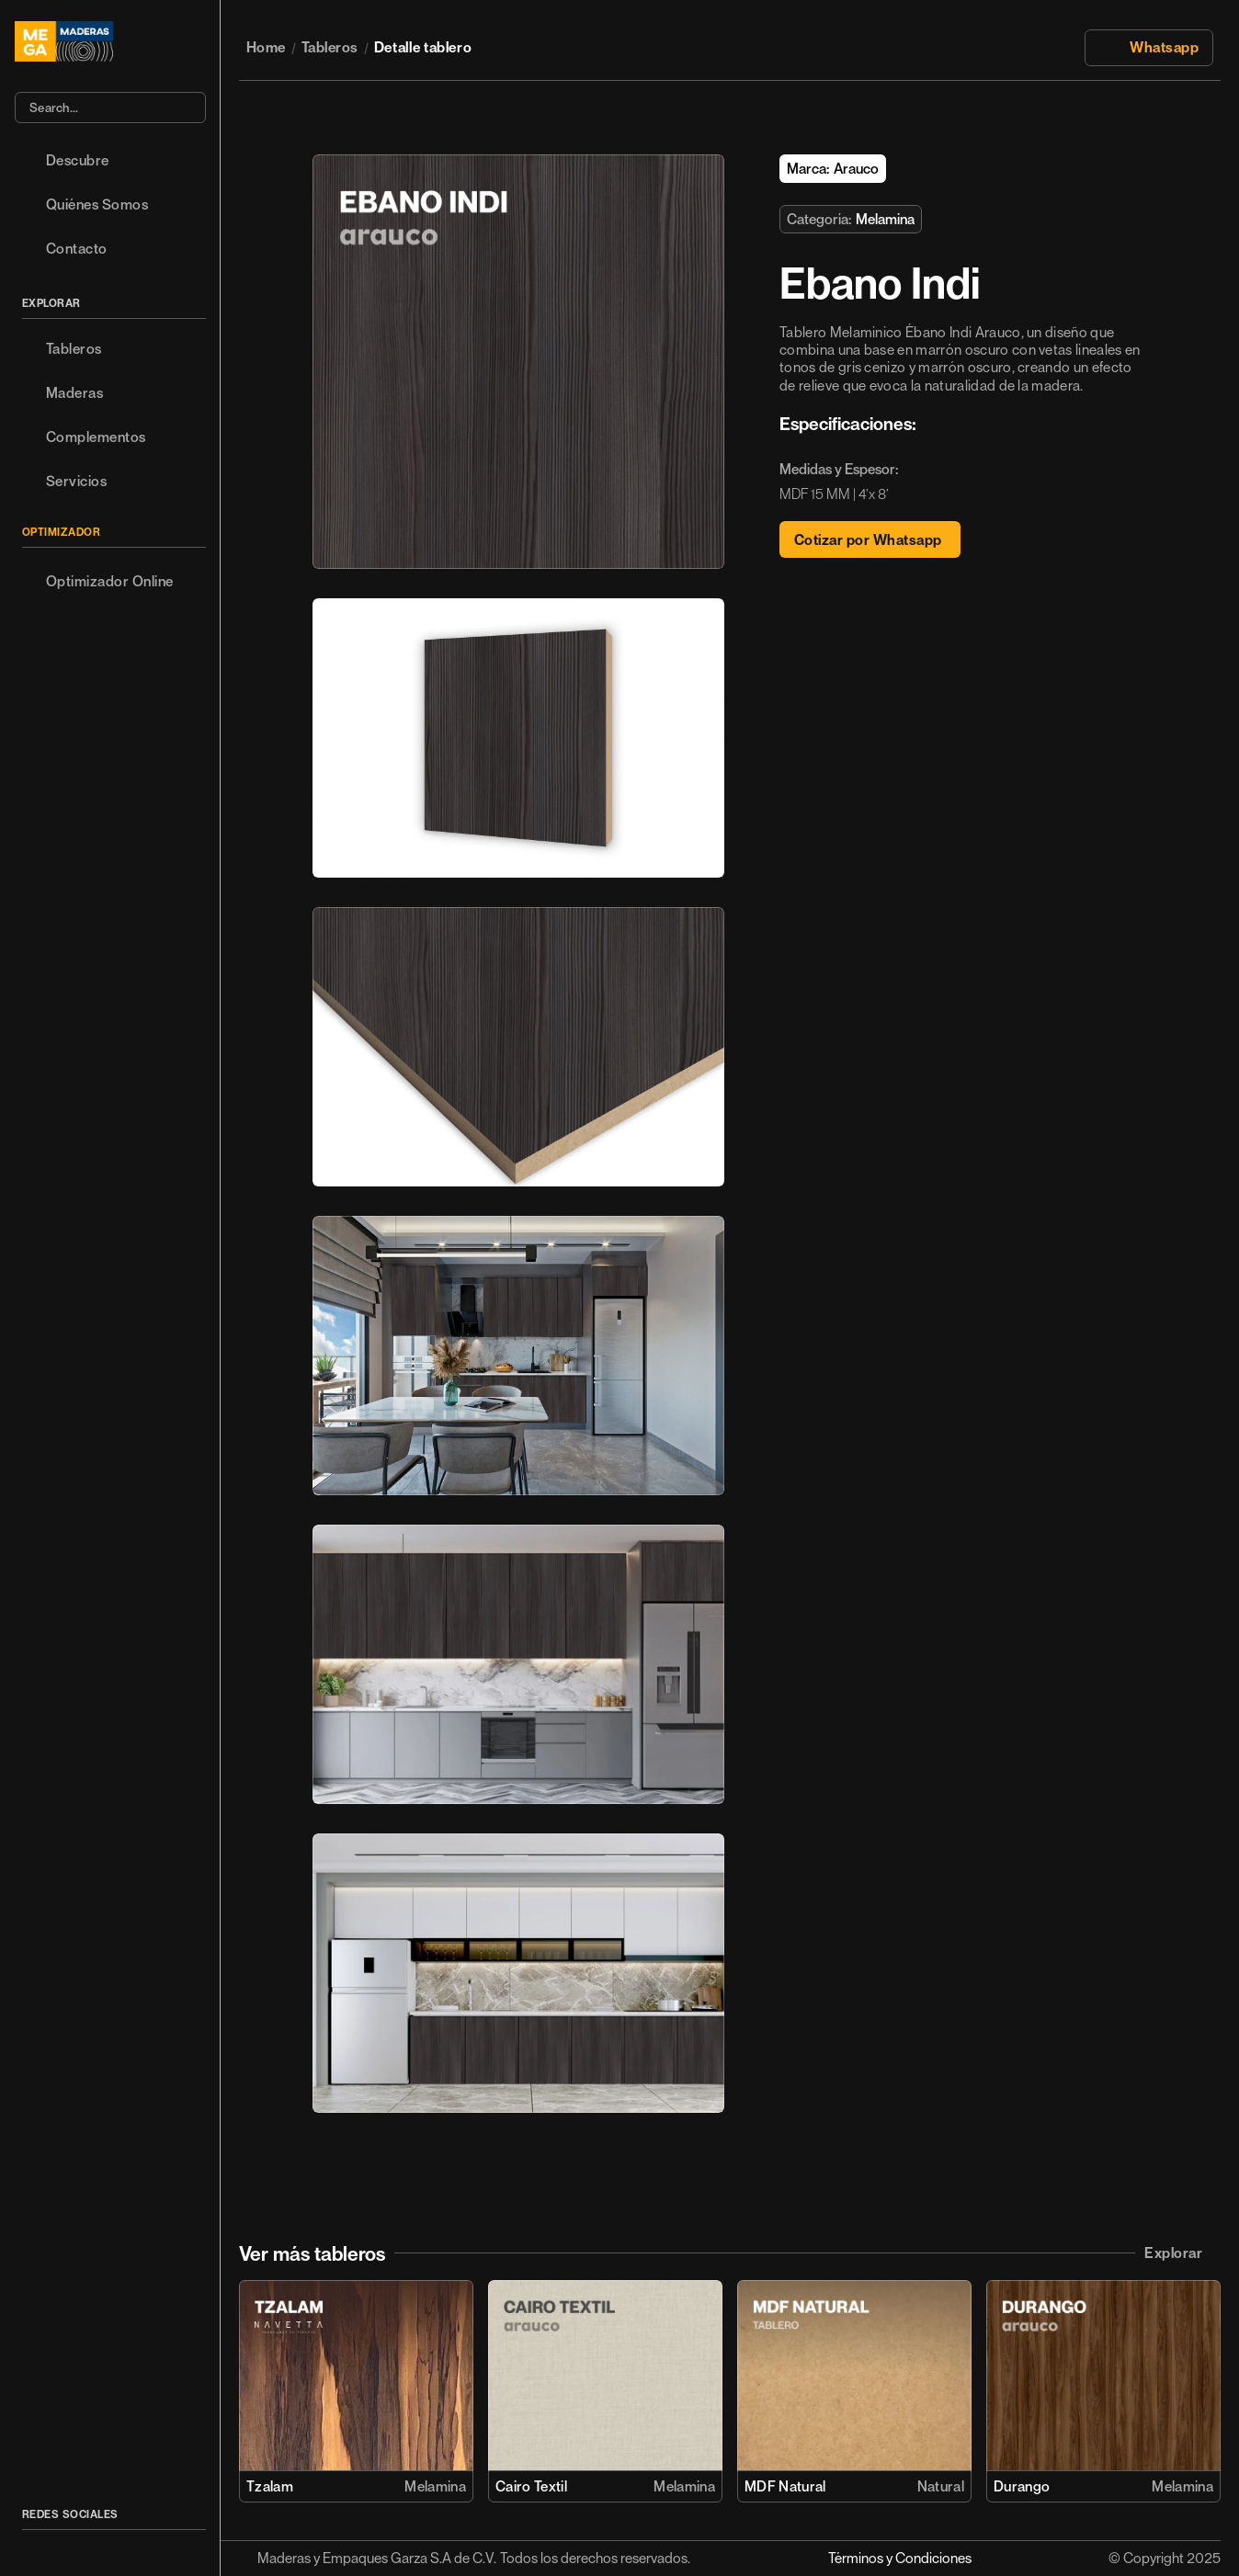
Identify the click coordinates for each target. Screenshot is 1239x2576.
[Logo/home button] (110, 41)
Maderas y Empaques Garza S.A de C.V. (376, 2557)
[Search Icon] (110, 107)
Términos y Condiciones (900, 2557)
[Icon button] (32, 2547)
